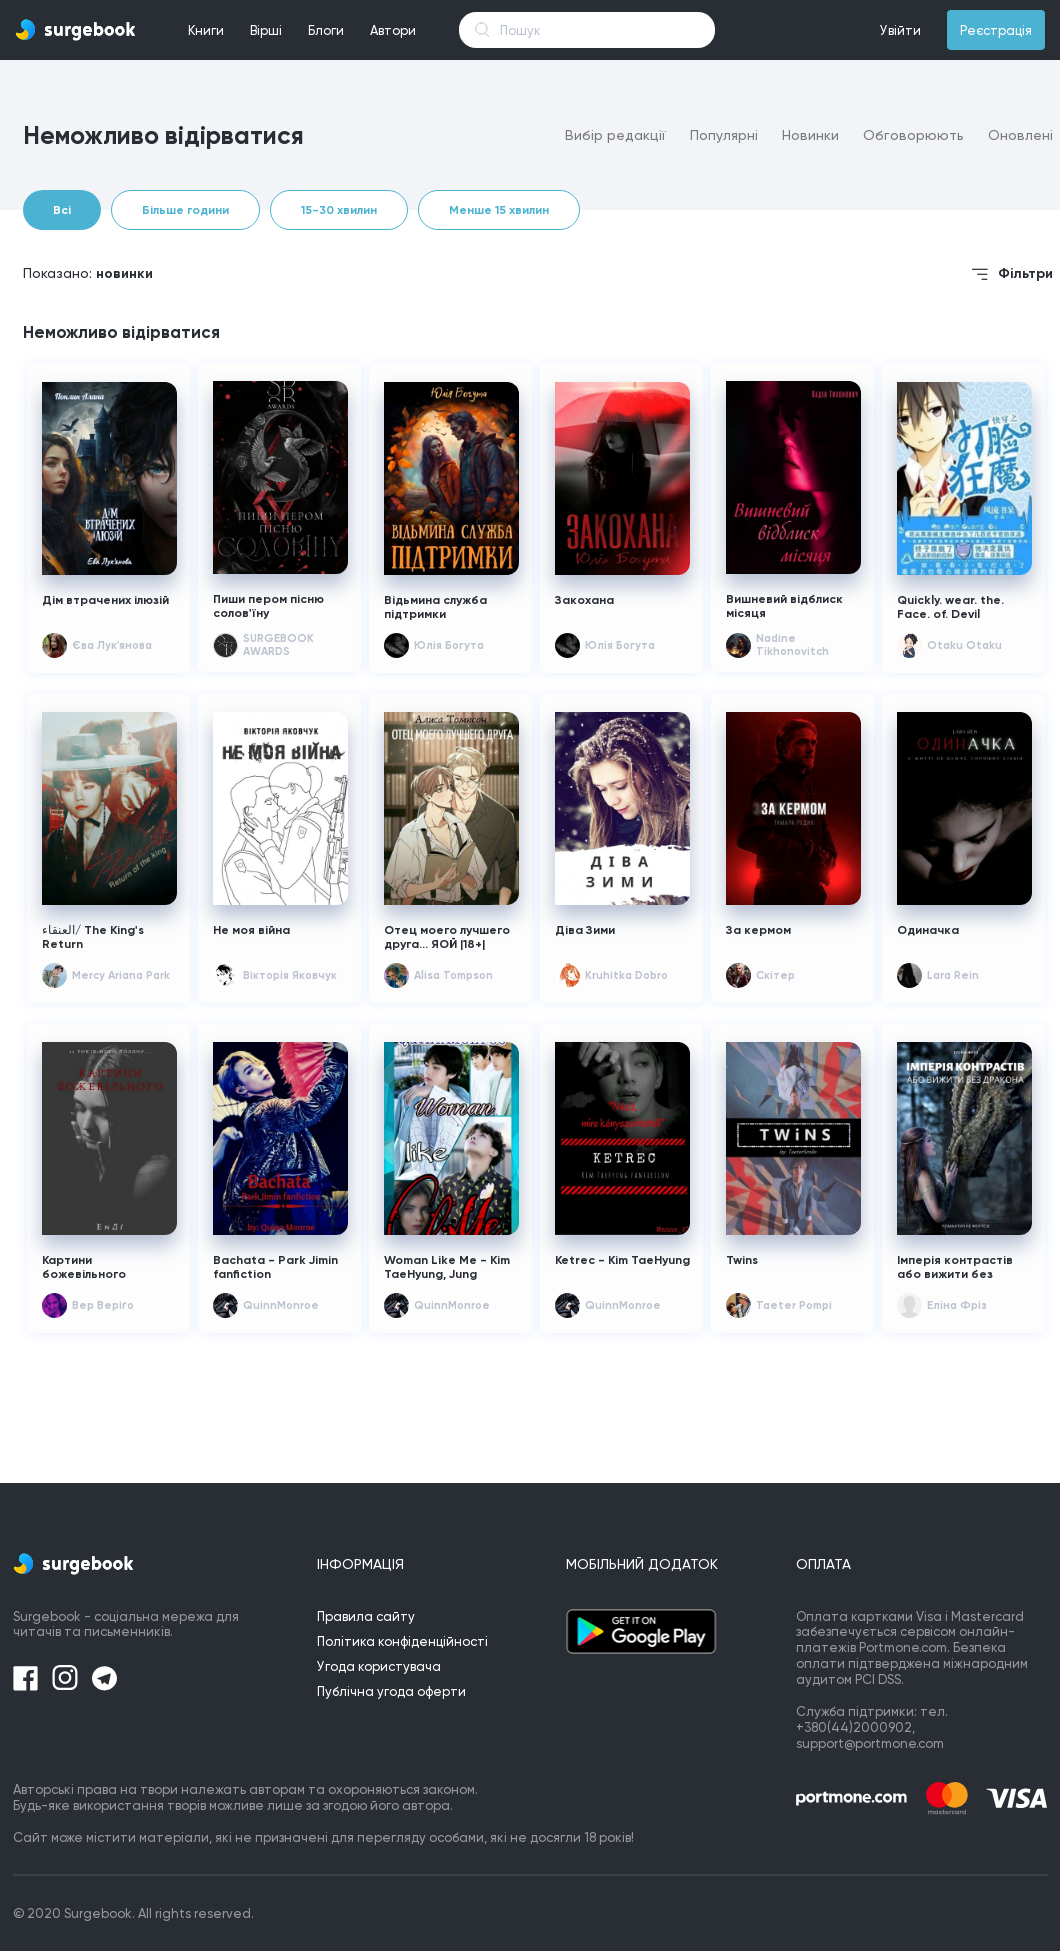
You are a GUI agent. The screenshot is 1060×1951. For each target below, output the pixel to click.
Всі (62, 210)
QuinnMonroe (281, 1305)
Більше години (185, 210)
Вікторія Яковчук (290, 975)
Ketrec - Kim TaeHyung (622, 1260)
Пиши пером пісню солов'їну (268, 606)
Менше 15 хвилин (499, 210)
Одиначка (928, 930)
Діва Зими (585, 930)
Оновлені (1020, 135)
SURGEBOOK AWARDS (278, 645)
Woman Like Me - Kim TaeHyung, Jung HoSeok (447, 1268)
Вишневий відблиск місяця (784, 606)
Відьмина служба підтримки (435, 607)
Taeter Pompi (794, 1305)
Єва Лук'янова (112, 645)
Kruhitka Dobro (626, 975)
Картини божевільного (84, 1267)
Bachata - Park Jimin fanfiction (275, 1267)
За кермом (758, 930)
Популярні (724, 135)
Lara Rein (953, 975)
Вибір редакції (615, 135)
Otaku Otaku (964, 645)
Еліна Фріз (956, 1305)
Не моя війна (251, 930)
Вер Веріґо (103, 1305)
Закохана (584, 600)
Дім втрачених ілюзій (107, 600)
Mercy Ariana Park (121, 975)
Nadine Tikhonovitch (792, 645)
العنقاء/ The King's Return (93, 937)
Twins (742, 1260)
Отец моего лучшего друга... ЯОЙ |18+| (447, 937)
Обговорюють (913, 135)
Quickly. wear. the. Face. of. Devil (950, 607)
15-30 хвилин (339, 210)
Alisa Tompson (453, 975)
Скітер (775, 975)
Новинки (810, 135)
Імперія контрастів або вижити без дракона (955, 1268)
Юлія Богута (449, 645)
